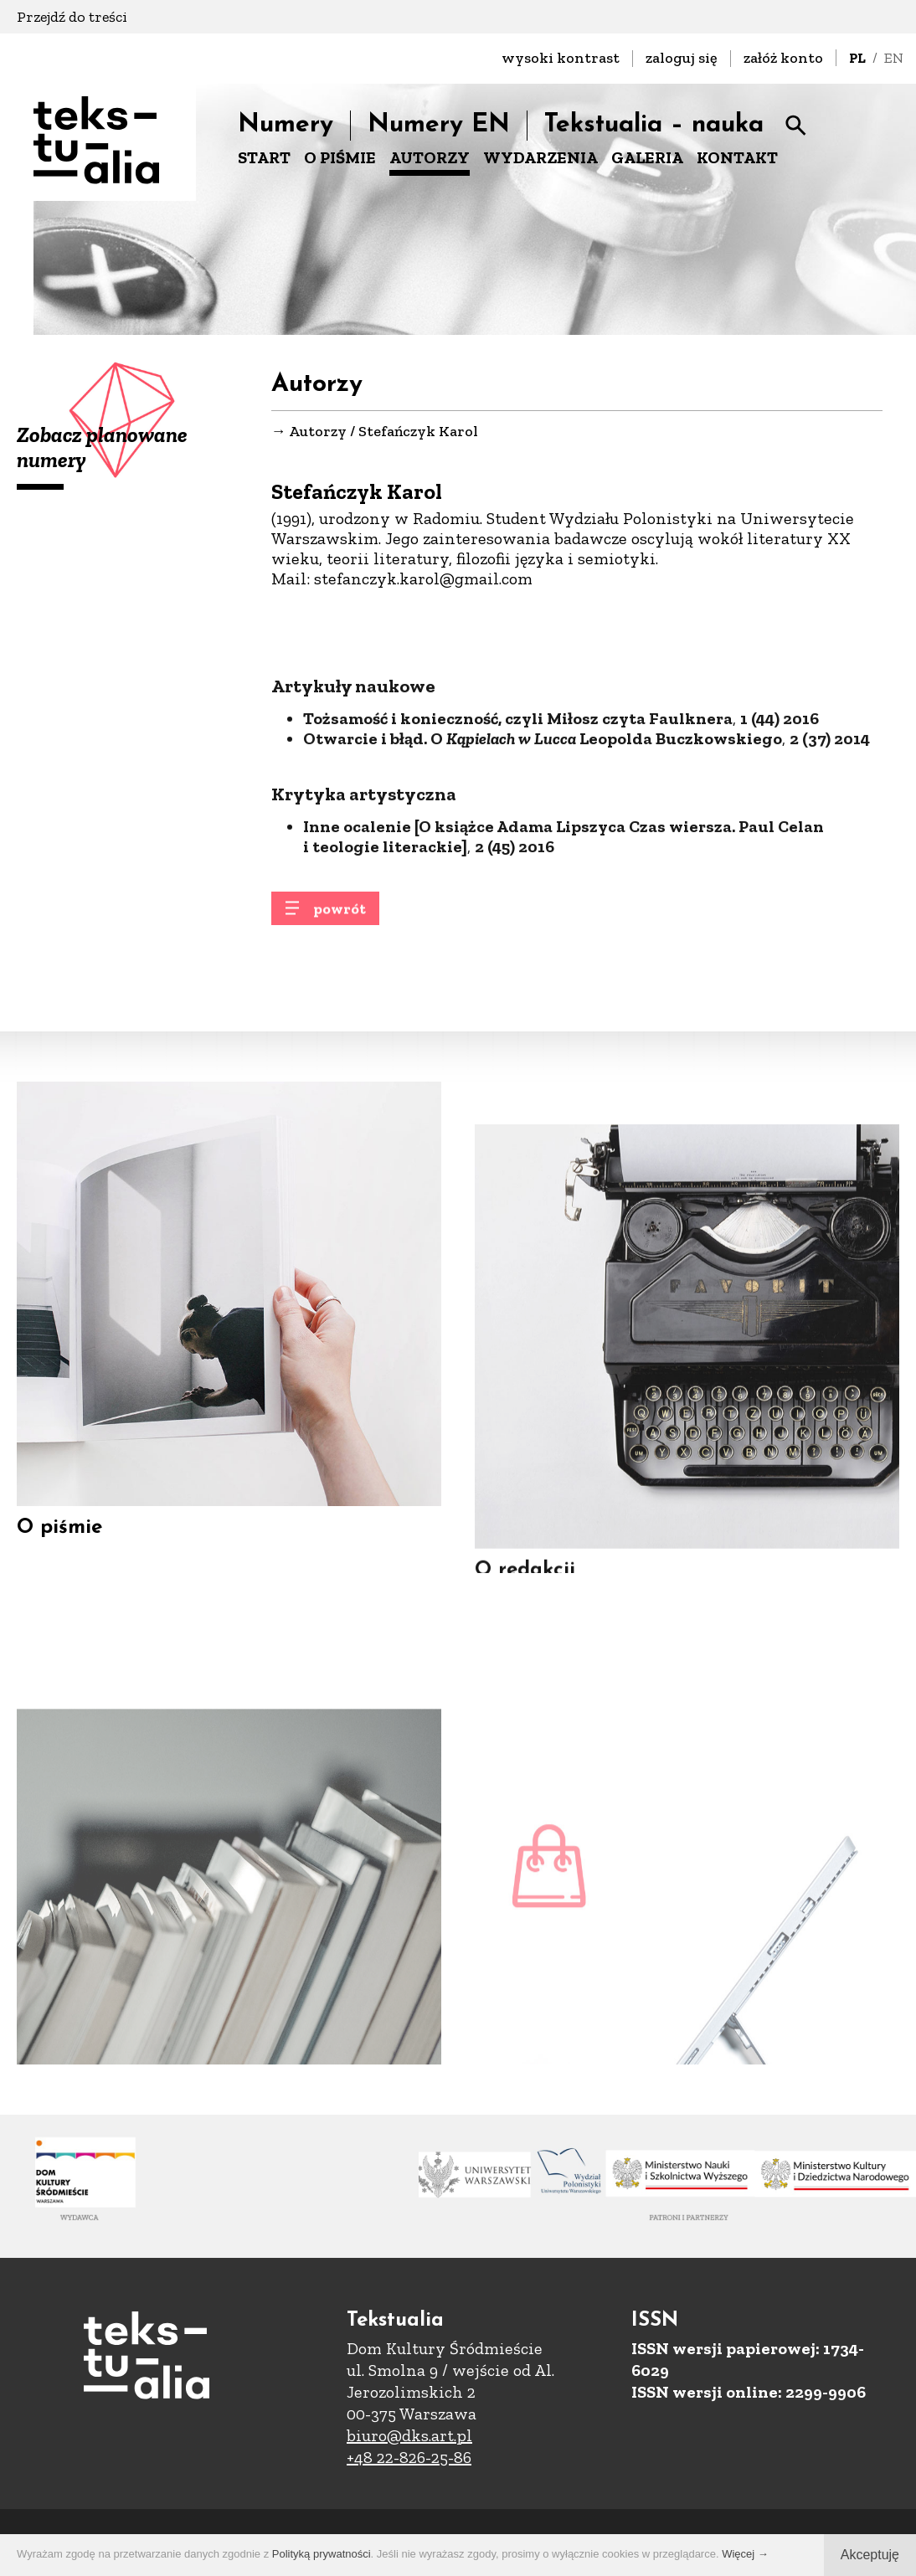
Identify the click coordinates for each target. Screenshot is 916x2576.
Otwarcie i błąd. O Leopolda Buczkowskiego (542, 815)
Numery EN (439, 125)
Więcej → (745, 2554)
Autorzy (318, 432)
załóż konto (783, 58)
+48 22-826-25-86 (409, 2457)
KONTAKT (737, 157)
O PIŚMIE (340, 157)
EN (893, 57)
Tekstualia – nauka (654, 125)
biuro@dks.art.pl (409, 2435)
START (264, 157)
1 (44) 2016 (779, 794)
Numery (285, 125)
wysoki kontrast (561, 58)
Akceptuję (870, 2555)
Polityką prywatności (321, 2554)
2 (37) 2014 (830, 815)
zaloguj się (682, 58)
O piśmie (59, 1555)
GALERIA (647, 157)
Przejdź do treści (72, 17)
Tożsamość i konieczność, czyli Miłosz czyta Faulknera (518, 794)
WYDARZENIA (540, 157)
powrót (339, 919)
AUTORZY (429, 157)
